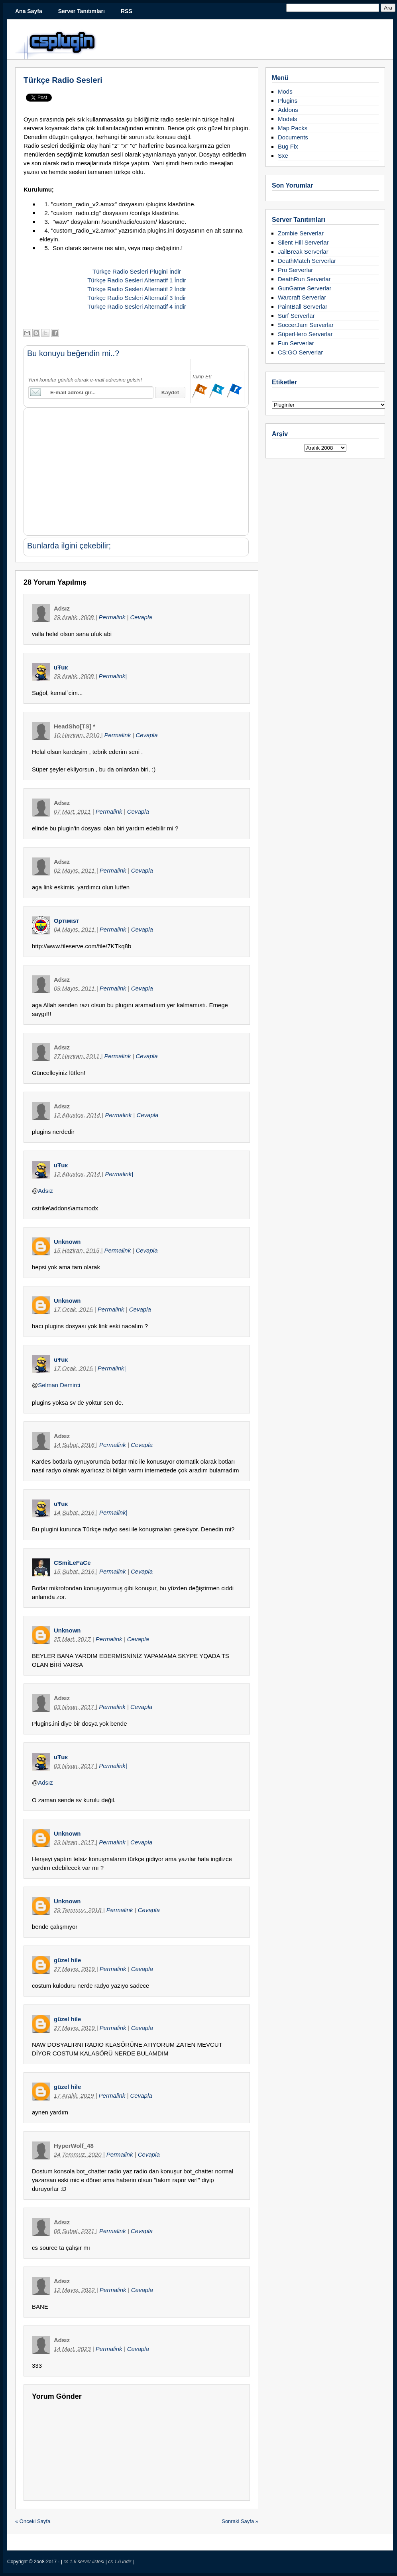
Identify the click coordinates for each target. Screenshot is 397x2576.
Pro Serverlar (295, 269)
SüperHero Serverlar (305, 334)
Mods (285, 91)
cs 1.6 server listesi (84, 2561)
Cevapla (141, 617)
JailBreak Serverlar (303, 251)
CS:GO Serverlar (300, 352)
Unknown (67, 1241)
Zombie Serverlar (301, 233)
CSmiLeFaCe (72, 1562)
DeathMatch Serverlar (307, 260)
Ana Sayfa (28, 11)
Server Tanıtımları (81, 11)
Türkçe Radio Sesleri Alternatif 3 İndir (136, 297)
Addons (288, 109)
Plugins (287, 100)
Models (287, 118)
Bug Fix (288, 146)
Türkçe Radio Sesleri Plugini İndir (136, 271)
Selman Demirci (59, 1385)
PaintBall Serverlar (302, 306)
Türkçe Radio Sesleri (63, 80)
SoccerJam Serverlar (306, 324)
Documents (293, 137)
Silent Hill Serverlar (303, 242)
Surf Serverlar (296, 315)
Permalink (113, 617)
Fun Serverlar (296, 343)
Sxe (283, 155)
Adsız (45, 1190)
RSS (126, 11)
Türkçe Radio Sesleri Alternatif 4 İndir (136, 306)
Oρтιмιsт (66, 920)
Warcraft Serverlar (302, 297)
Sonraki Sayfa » (240, 2521)
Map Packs (292, 128)
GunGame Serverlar (304, 288)
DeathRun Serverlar (304, 279)
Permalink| (113, 676)
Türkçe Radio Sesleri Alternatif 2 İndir (136, 289)
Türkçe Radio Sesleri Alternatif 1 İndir (136, 280)
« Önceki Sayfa (32, 2521)
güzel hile (67, 1960)
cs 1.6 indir (120, 2561)
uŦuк (61, 667)
